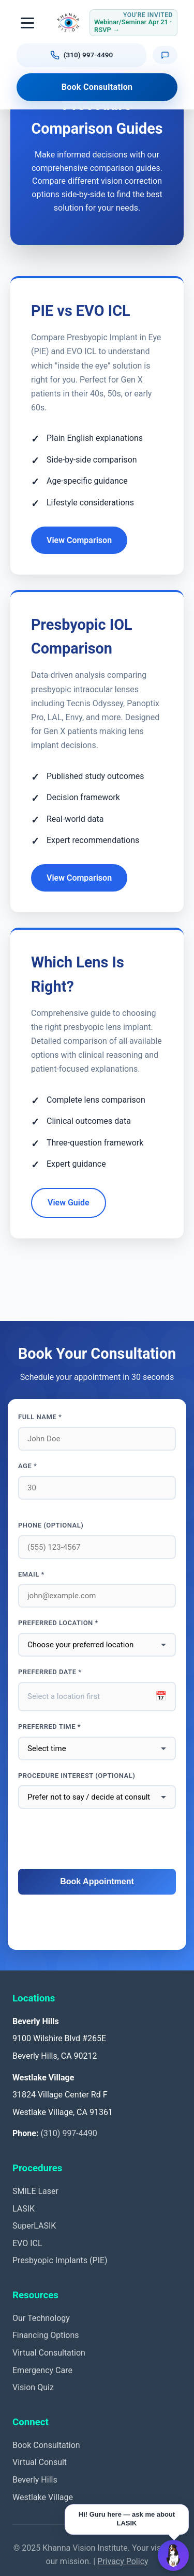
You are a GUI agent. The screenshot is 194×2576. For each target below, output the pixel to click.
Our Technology (41, 2318)
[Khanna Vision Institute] (68, 22)
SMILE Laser (35, 2191)
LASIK (23, 2209)
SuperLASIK (34, 2226)
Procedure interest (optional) (76, 1775)
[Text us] (165, 55)
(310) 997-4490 (68, 2133)
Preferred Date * (50, 1672)
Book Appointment (97, 1881)
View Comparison (79, 540)
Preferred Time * (49, 1726)
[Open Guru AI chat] (173, 2555)
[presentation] (97, 1839)
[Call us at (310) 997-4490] (81, 55)
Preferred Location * (58, 1623)
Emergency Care (42, 2370)
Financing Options (45, 2335)
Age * (27, 1466)
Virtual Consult (39, 2462)
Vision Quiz (33, 2387)
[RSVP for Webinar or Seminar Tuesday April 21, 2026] (133, 22)
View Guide (68, 1202)
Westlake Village (42, 2497)
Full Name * (40, 1417)
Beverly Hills (34, 2480)
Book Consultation (97, 87)
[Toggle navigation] (28, 22)
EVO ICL (27, 2243)
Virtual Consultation (48, 2353)
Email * (31, 1574)
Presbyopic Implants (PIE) (60, 2260)
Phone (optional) (50, 1525)
